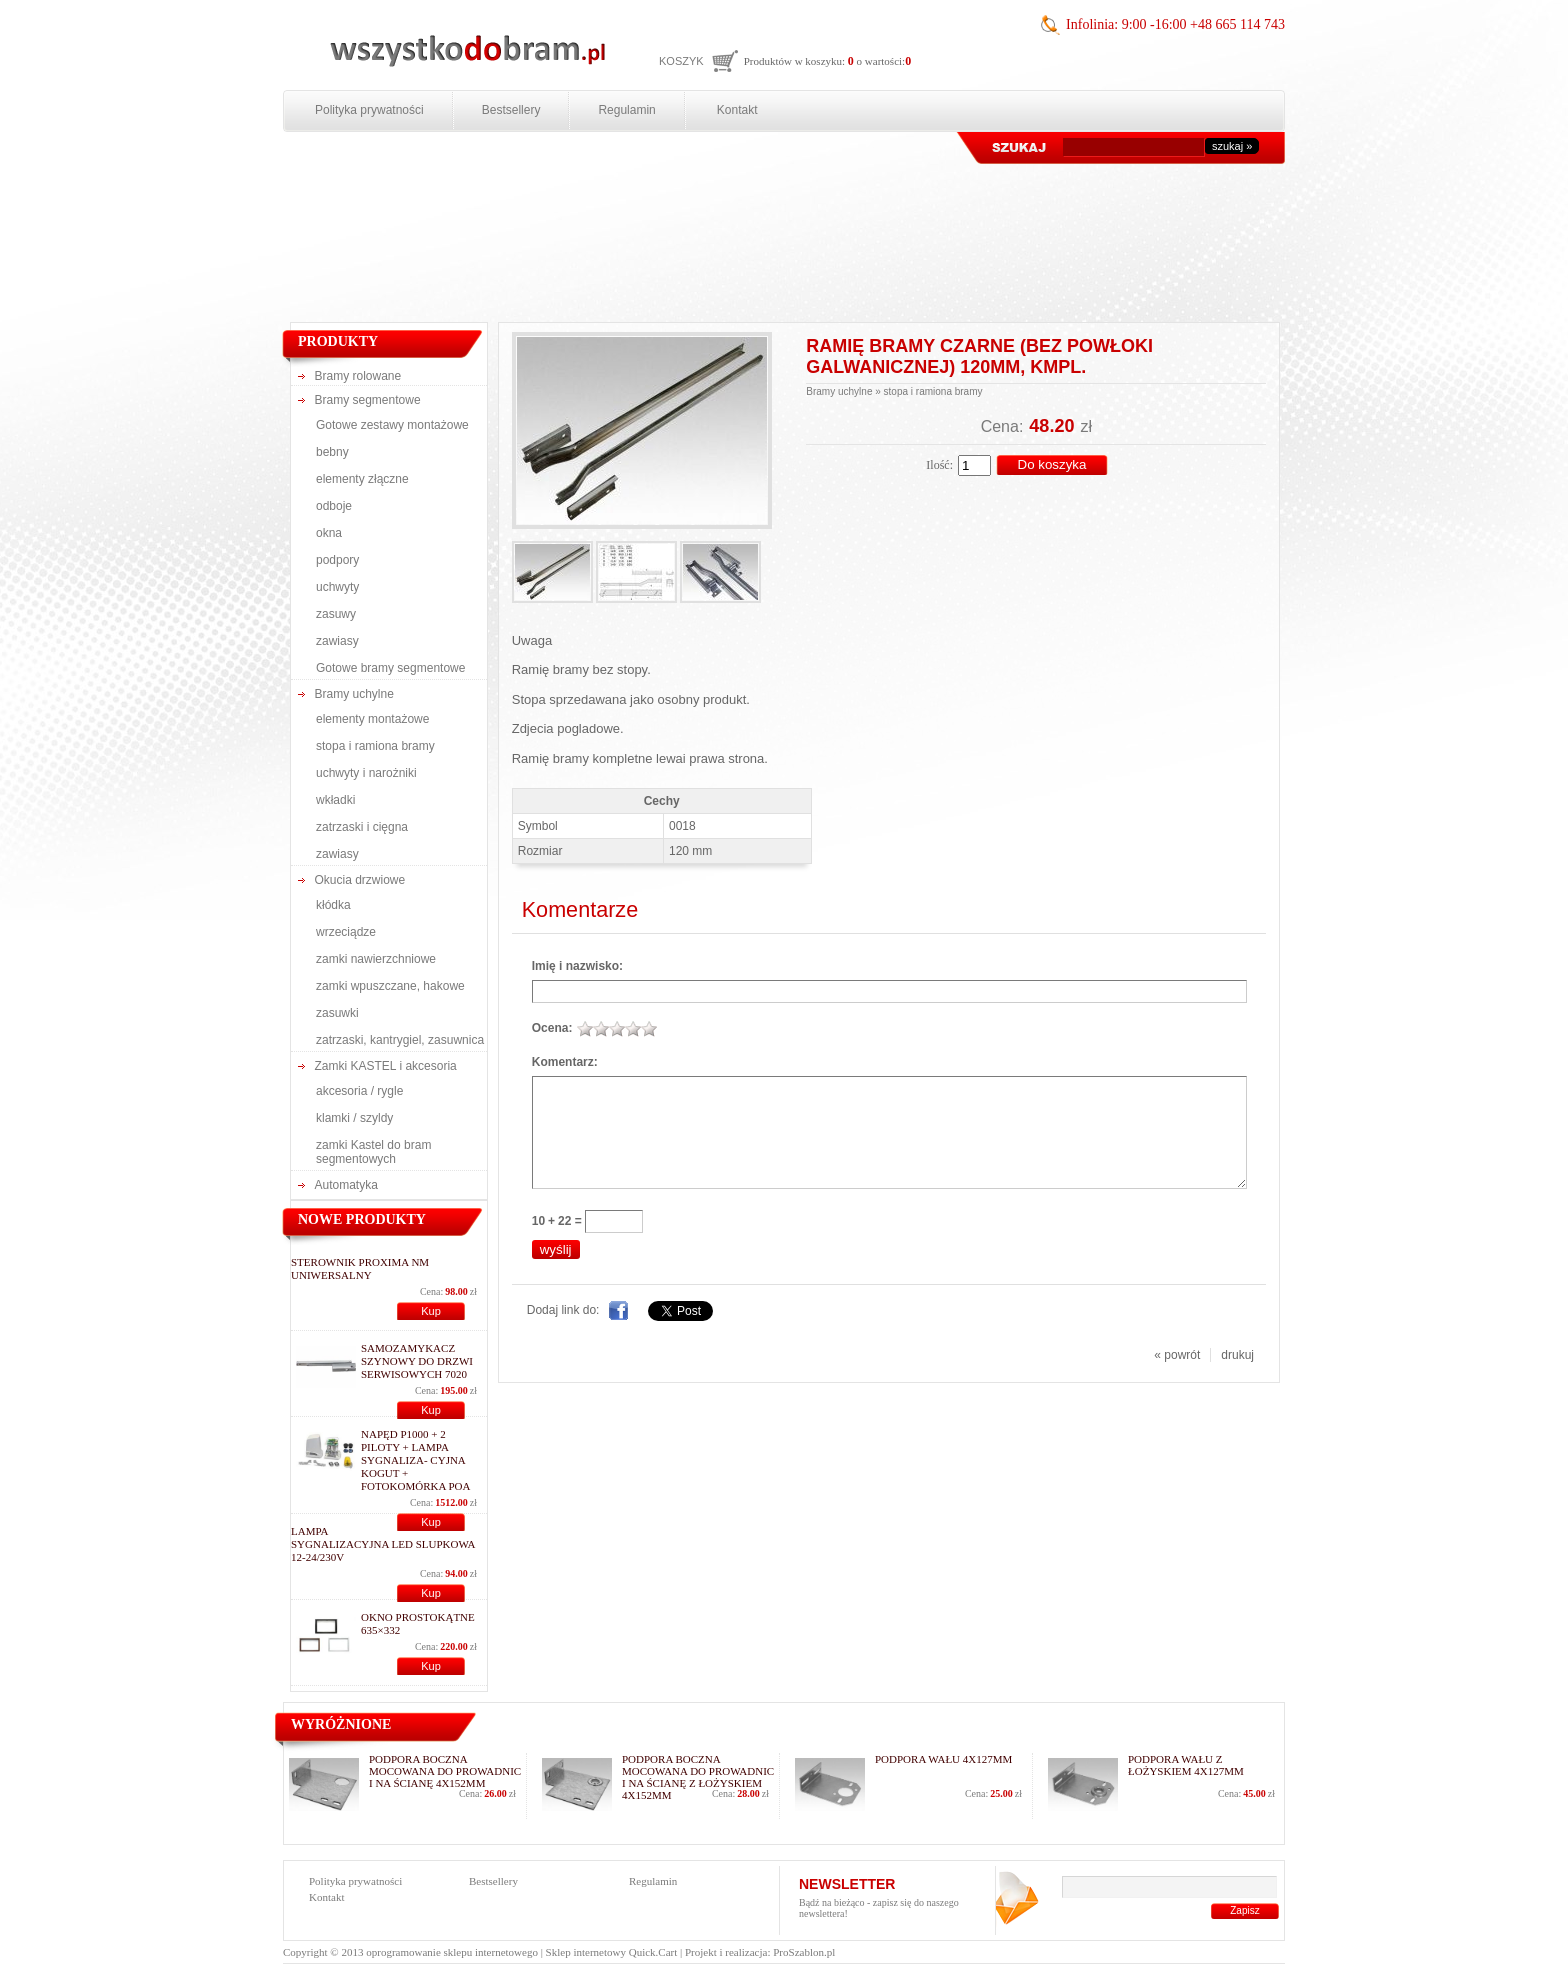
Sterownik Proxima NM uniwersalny (360, 1268)
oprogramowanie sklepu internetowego (452, 1952)
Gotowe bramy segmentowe (390, 668)
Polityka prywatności (369, 110)
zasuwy (336, 614)
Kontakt (737, 110)
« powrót (1177, 1355)
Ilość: (939, 465)
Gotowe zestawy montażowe (392, 425)
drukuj (1237, 1355)
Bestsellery (511, 110)
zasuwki (337, 1013)
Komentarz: (565, 1062)
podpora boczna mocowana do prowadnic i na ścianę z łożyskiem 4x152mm (698, 1777)
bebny (332, 452)
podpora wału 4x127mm (943, 1759)
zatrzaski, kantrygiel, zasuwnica (400, 1040)
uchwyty (337, 587)
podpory (337, 560)
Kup (431, 1311)
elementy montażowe (372, 719)
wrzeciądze (346, 932)
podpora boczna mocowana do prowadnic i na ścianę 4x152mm (445, 1771)
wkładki (335, 800)
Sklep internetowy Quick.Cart (612, 1952)
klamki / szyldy (354, 1118)
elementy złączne (362, 479)
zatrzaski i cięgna (362, 827)
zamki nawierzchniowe (376, 959)
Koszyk (681, 61)
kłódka (333, 905)
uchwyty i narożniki (366, 773)
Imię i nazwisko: (577, 966)
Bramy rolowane (358, 376)
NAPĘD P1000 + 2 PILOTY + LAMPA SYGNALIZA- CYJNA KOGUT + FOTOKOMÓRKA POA (416, 1460)
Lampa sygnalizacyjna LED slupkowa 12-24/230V (383, 1544)
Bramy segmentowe (368, 400)
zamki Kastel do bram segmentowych (373, 1152)
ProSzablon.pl (804, 1952)
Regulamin (626, 110)
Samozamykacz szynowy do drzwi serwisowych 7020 (417, 1361)
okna (329, 533)
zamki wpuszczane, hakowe (390, 986)
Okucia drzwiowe (360, 880)
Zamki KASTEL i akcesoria (386, 1066)
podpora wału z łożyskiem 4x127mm (1186, 1765)
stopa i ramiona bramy (375, 746)
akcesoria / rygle (359, 1091)
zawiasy (337, 641)
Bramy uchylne (354, 694)
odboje (334, 506)
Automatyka (346, 1185)
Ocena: (552, 1028)
